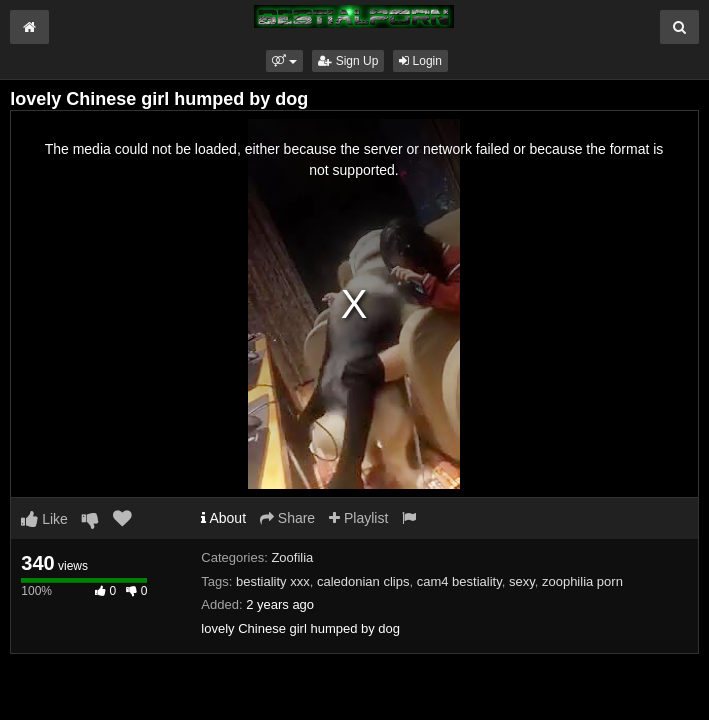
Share (287, 518)
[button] (284, 61)
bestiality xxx (273, 581)
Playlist (358, 518)
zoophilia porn (582, 581)
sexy (522, 581)
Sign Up (348, 61)
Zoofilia (292, 557)
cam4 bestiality (459, 581)
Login (420, 61)
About (223, 518)
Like (44, 519)
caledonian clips (363, 581)
